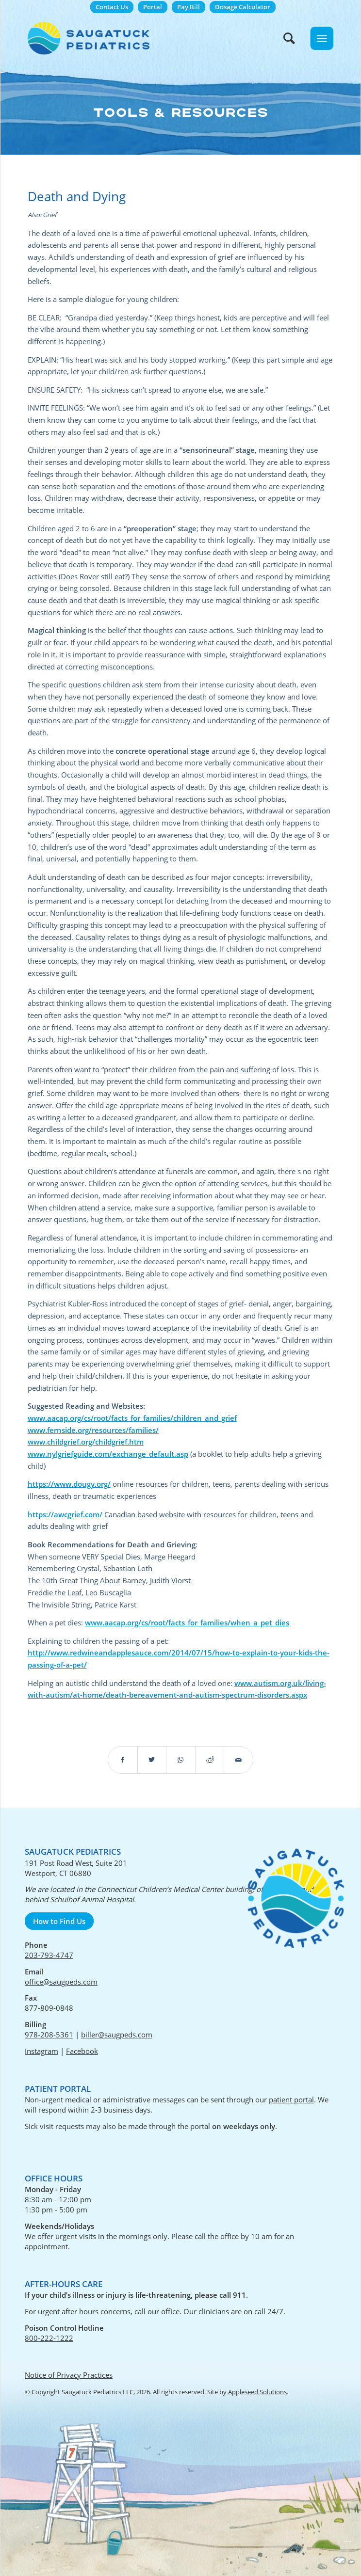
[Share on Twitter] (152, 1760)
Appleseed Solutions (257, 2391)
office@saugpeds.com (61, 1982)
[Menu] (322, 38)
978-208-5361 (49, 2034)
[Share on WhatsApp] (180, 1760)
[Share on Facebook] (122, 1760)
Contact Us (112, 6)
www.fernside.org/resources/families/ (93, 1430)
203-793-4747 (49, 1955)
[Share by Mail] (238, 1760)
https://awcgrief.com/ (65, 1514)
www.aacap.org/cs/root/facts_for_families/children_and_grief (132, 1418)
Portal (152, 6)
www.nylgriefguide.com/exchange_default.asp (108, 1454)
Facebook (82, 2051)
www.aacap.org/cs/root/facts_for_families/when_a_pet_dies (187, 1622)
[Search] (284, 38)
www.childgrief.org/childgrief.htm (86, 1442)
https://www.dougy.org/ (69, 1484)
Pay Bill (188, 6)
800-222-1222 (49, 2338)
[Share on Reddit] (210, 1760)
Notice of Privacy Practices (69, 2375)
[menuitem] (111, 7)
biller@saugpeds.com (116, 2034)
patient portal (291, 2099)
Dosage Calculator (242, 6)
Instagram (41, 2051)
